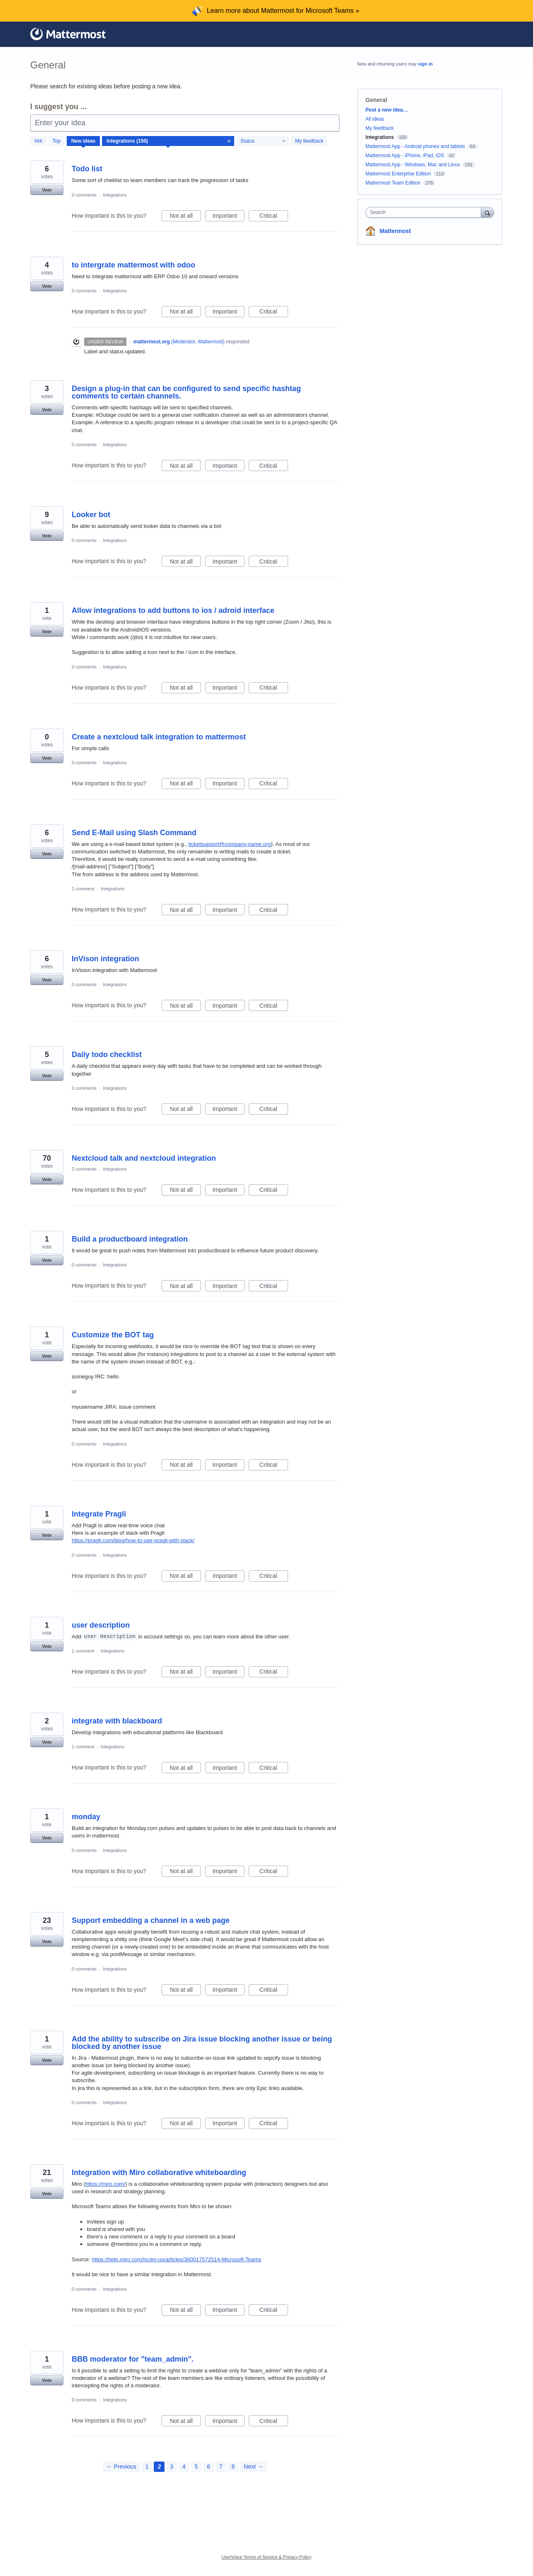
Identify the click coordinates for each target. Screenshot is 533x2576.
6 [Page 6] (208, 2466)
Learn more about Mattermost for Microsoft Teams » (283, 10)
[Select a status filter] (263, 141)
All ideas (375, 119)
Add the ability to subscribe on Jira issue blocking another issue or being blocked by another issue (202, 2043)
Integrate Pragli (99, 1514)
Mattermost (395, 231)
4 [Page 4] (184, 2466)
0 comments (84, 194)
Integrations (114, 194)
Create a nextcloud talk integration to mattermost (159, 737)
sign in (425, 63)
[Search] (487, 212)
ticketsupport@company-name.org (230, 844)
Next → (253, 2466)
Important (229, 216)
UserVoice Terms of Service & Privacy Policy (267, 2556)
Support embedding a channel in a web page (151, 1920)
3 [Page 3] (171, 2466)
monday (86, 1817)
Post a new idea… (387, 110)
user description (101, 1625)
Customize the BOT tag (113, 1335)
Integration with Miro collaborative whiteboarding (159, 2172)
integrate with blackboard (117, 1721)
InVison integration (105, 959)
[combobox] (425, 212)
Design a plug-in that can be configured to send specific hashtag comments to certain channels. (186, 392)
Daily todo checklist (107, 1054)
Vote (46, 189)
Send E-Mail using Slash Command (134, 833)
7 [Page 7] (221, 2466)
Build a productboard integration (130, 1239)
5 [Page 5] (196, 2466)
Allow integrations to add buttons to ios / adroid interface (173, 610)
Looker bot (91, 514)
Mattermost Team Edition (393, 183)
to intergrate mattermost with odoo (133, 265)
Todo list (87, 169)
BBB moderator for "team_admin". (133, 2359)
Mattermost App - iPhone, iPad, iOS (405, 155)
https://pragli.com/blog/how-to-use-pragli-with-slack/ (133, 1540)
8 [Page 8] (233, 2466)
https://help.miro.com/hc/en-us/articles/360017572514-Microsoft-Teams (176, 2259)
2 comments (84, 1168)
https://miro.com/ (105, 2184)
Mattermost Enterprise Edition (399, 174)
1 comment (83, 888)
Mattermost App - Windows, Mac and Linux (413, 165)
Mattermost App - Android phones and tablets (415, 146)
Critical (273, 216)
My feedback (309, 141)
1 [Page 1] (147, 2466)
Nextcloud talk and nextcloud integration (144, 1158)
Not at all (185, 216)
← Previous (121, 2466)
